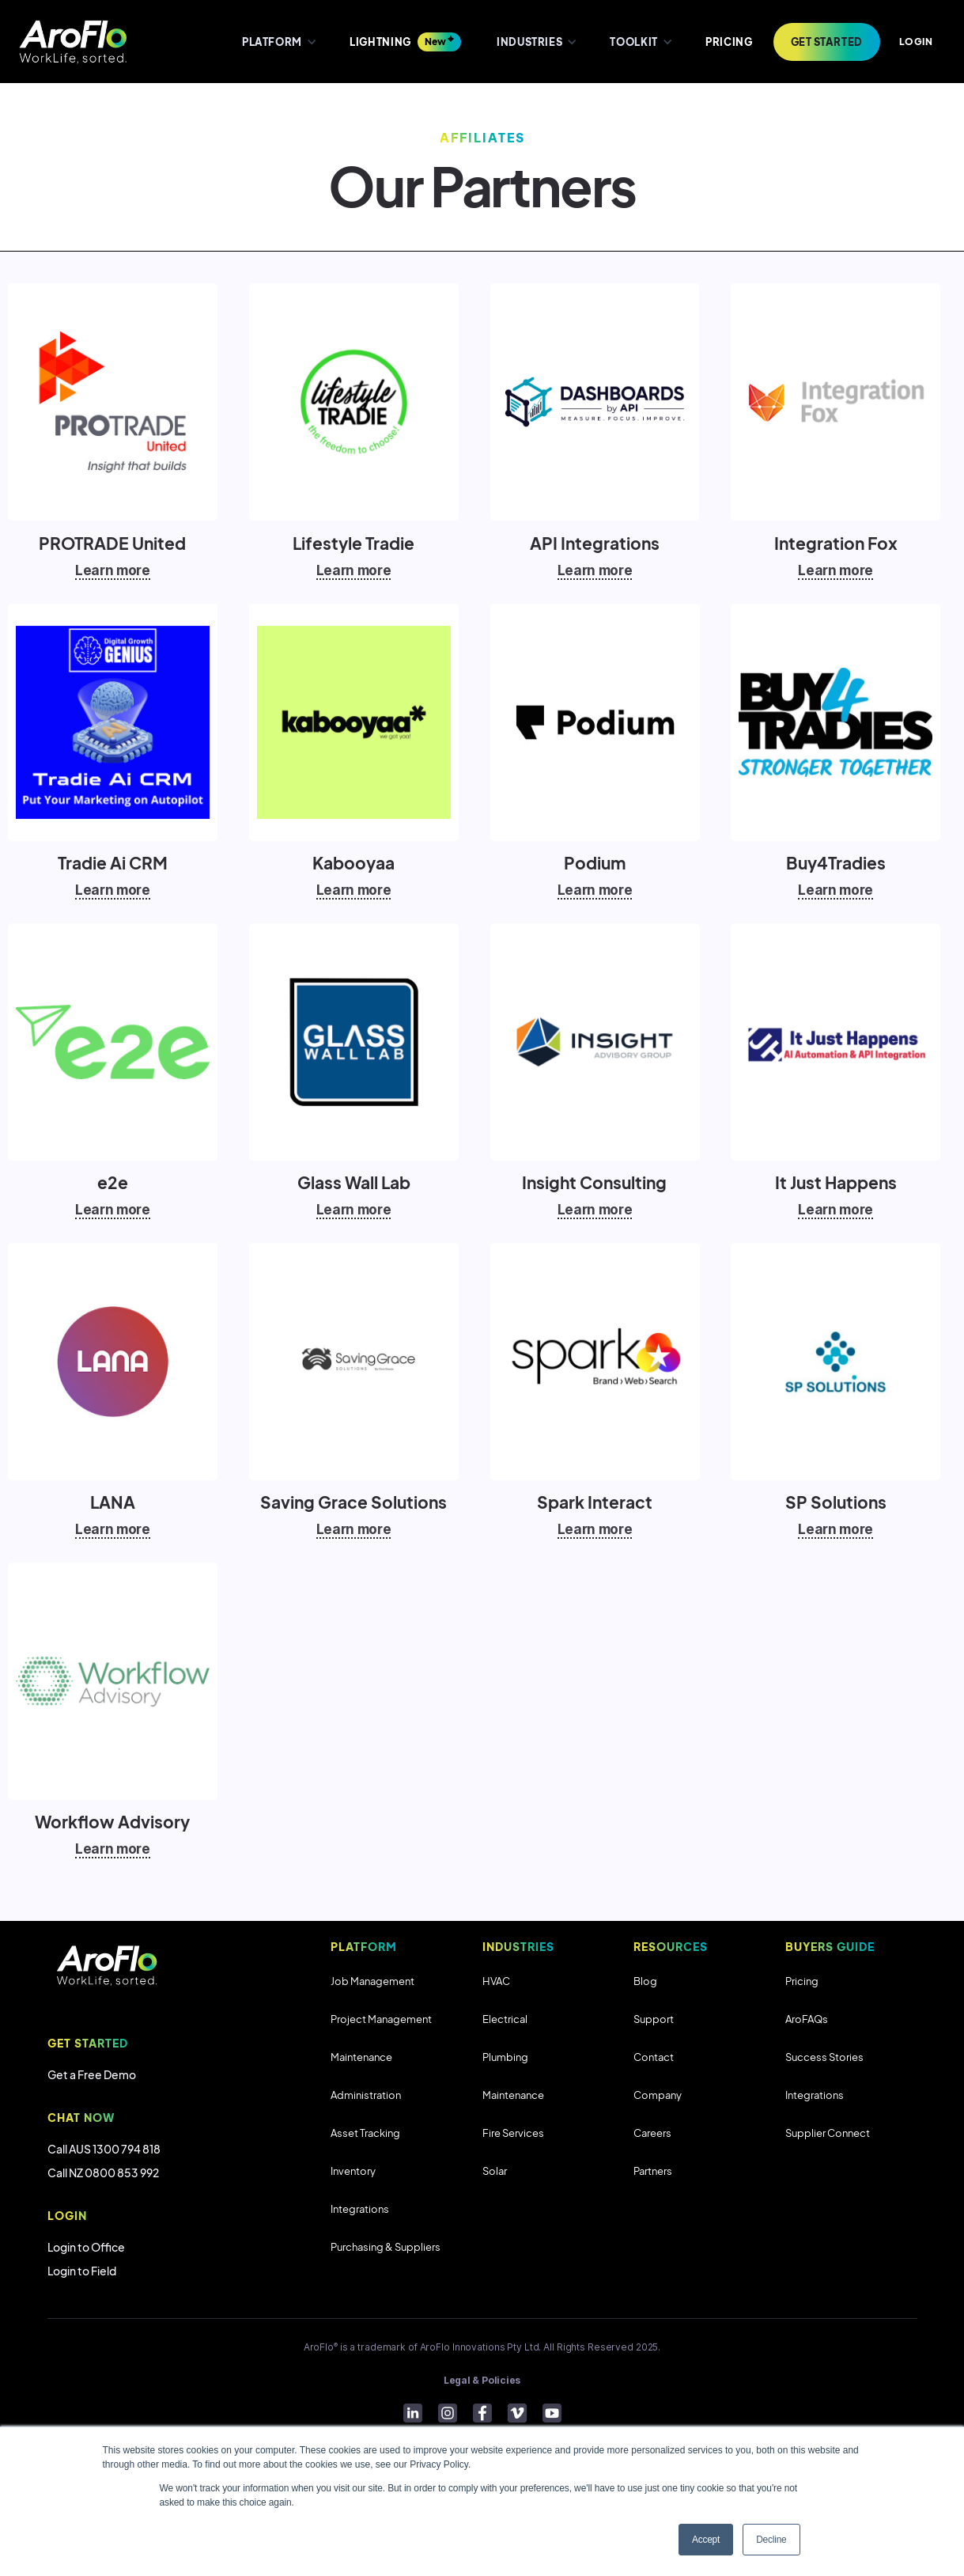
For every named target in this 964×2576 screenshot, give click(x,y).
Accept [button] (706, 2539)
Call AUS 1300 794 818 (104, 2149)
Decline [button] (771, 2539)
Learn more (112, 570)
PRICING (729, 42)
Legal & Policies (482, 2380)
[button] (278, 41)
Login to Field (81, 2270)
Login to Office (86, 2247)
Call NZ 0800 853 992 (103, 2172)
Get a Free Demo (91, 2074)
